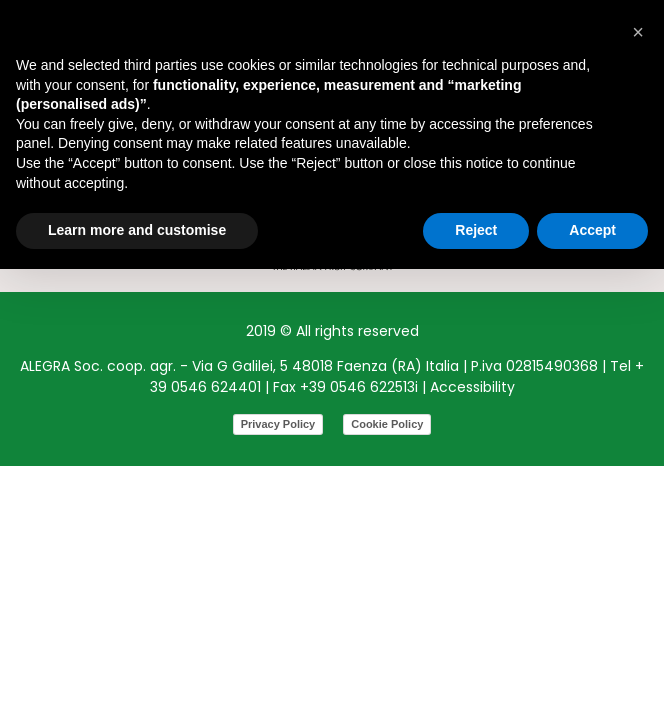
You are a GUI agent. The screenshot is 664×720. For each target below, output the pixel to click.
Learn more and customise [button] (137, 230)
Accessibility (472, 387)
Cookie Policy (387, 424)
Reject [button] (476, 230)
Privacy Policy (278, 424)
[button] (638, 32)
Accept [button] (592, 230)
